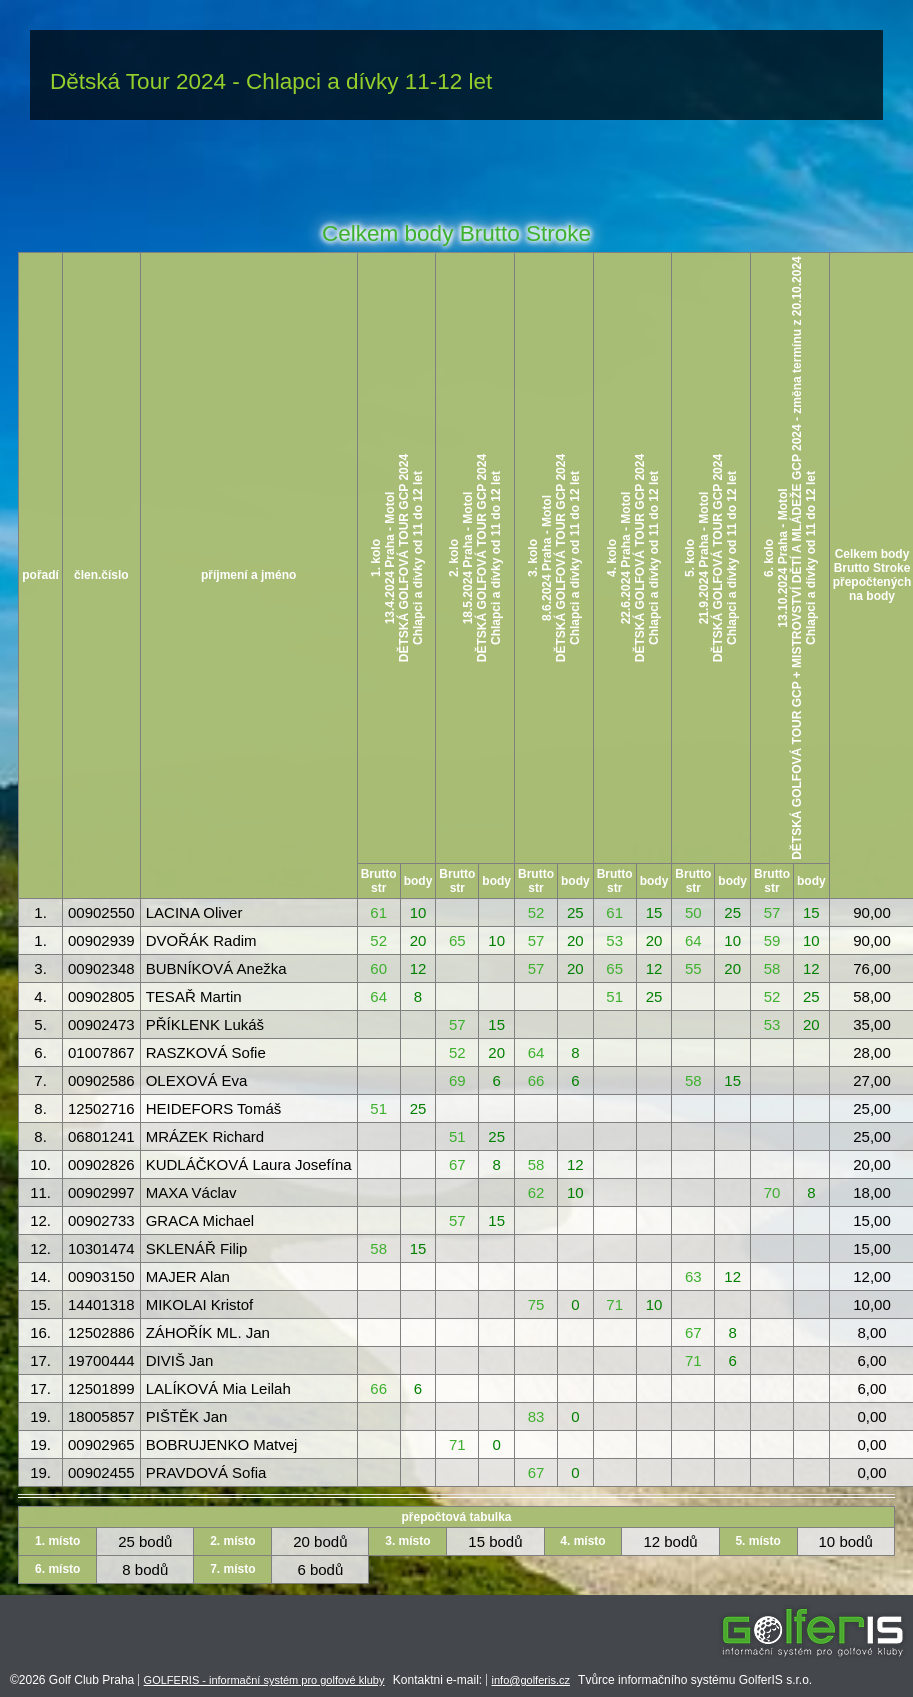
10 (418, 912)
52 (536, 912)
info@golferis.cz (531, 1680)
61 (378, 912)
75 (536, 1304)
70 (772, 1192)
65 (457, 940)
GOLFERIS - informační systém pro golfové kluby (264, 1680)
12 (418, 968)
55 (693, 968)
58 (772, 968)
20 (418, 940)
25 (575, 912)
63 (693, 1276)
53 (614, 940)
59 (772, 940)
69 (457, 1080)
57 (772, 912)
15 (654, 912)
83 (536, 1416)
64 (693, 940)
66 (536, 1080)
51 (614, 996)
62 (536, 1192)
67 (457, 1164)
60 (378, 968)
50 (693, 912)
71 (614, 1304)
